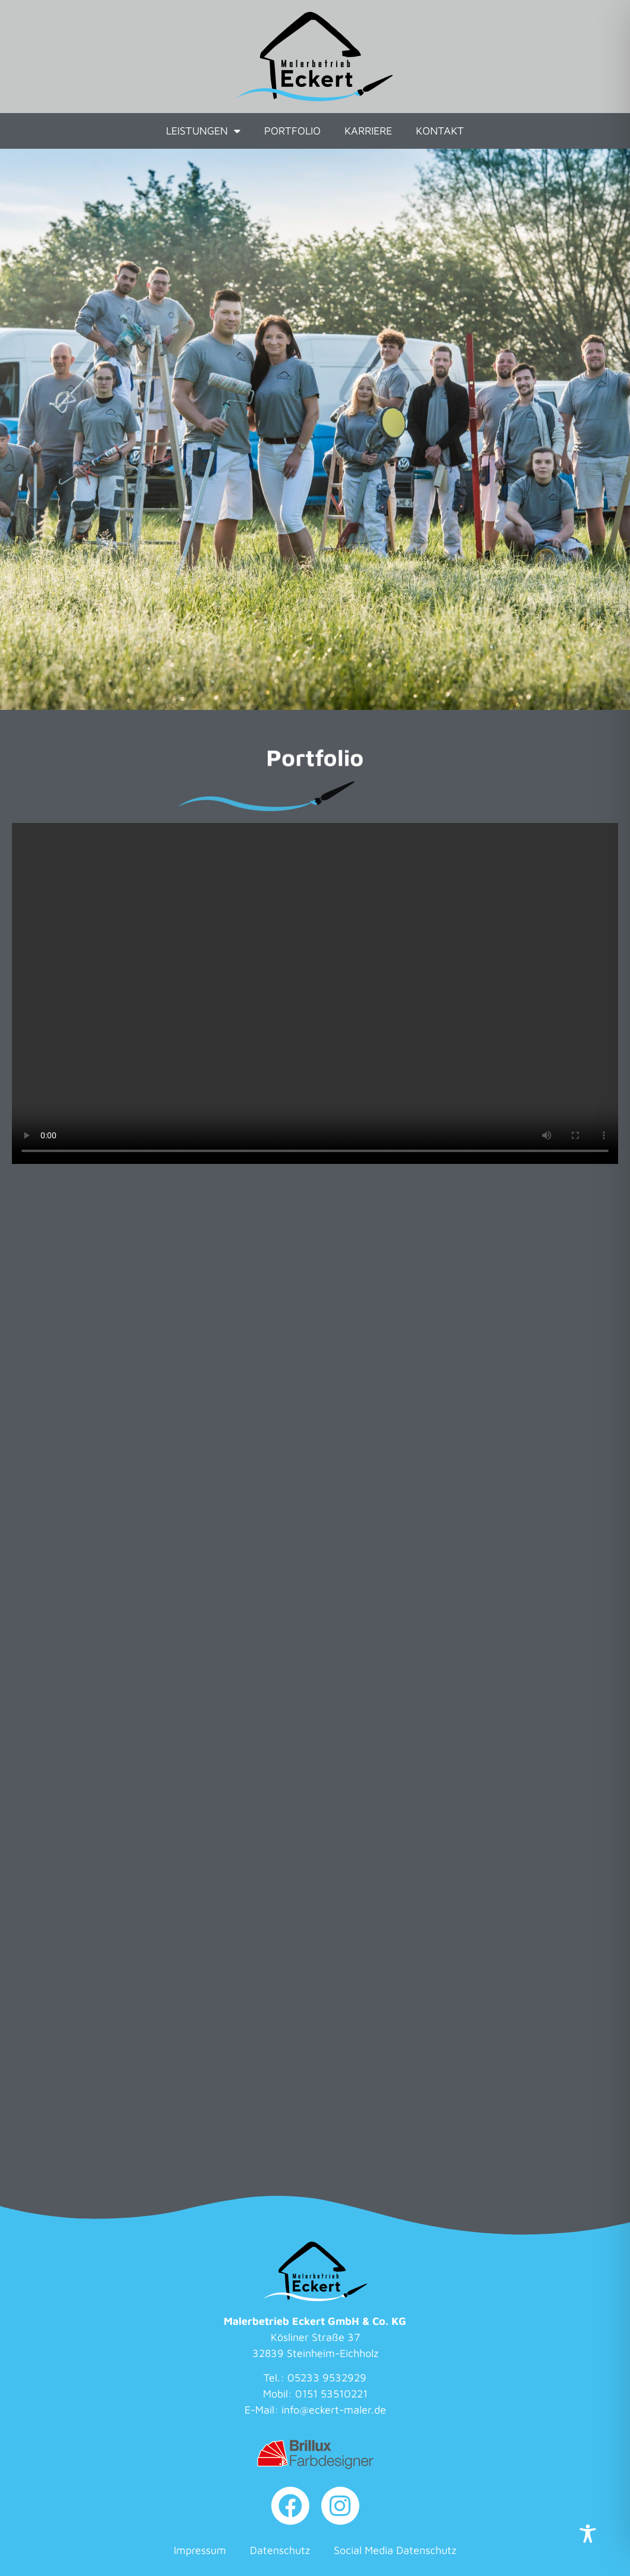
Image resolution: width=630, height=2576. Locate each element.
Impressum (200, 2550)
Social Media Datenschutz (395, 2550)
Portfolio (292, 130)
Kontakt (440, 130)
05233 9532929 (326, 2377)
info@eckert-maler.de (333, 2409)
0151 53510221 (331, 2393)
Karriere (368, 130)
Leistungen (203, 131)
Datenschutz (280, 2550)
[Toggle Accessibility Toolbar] (587, 2533)
